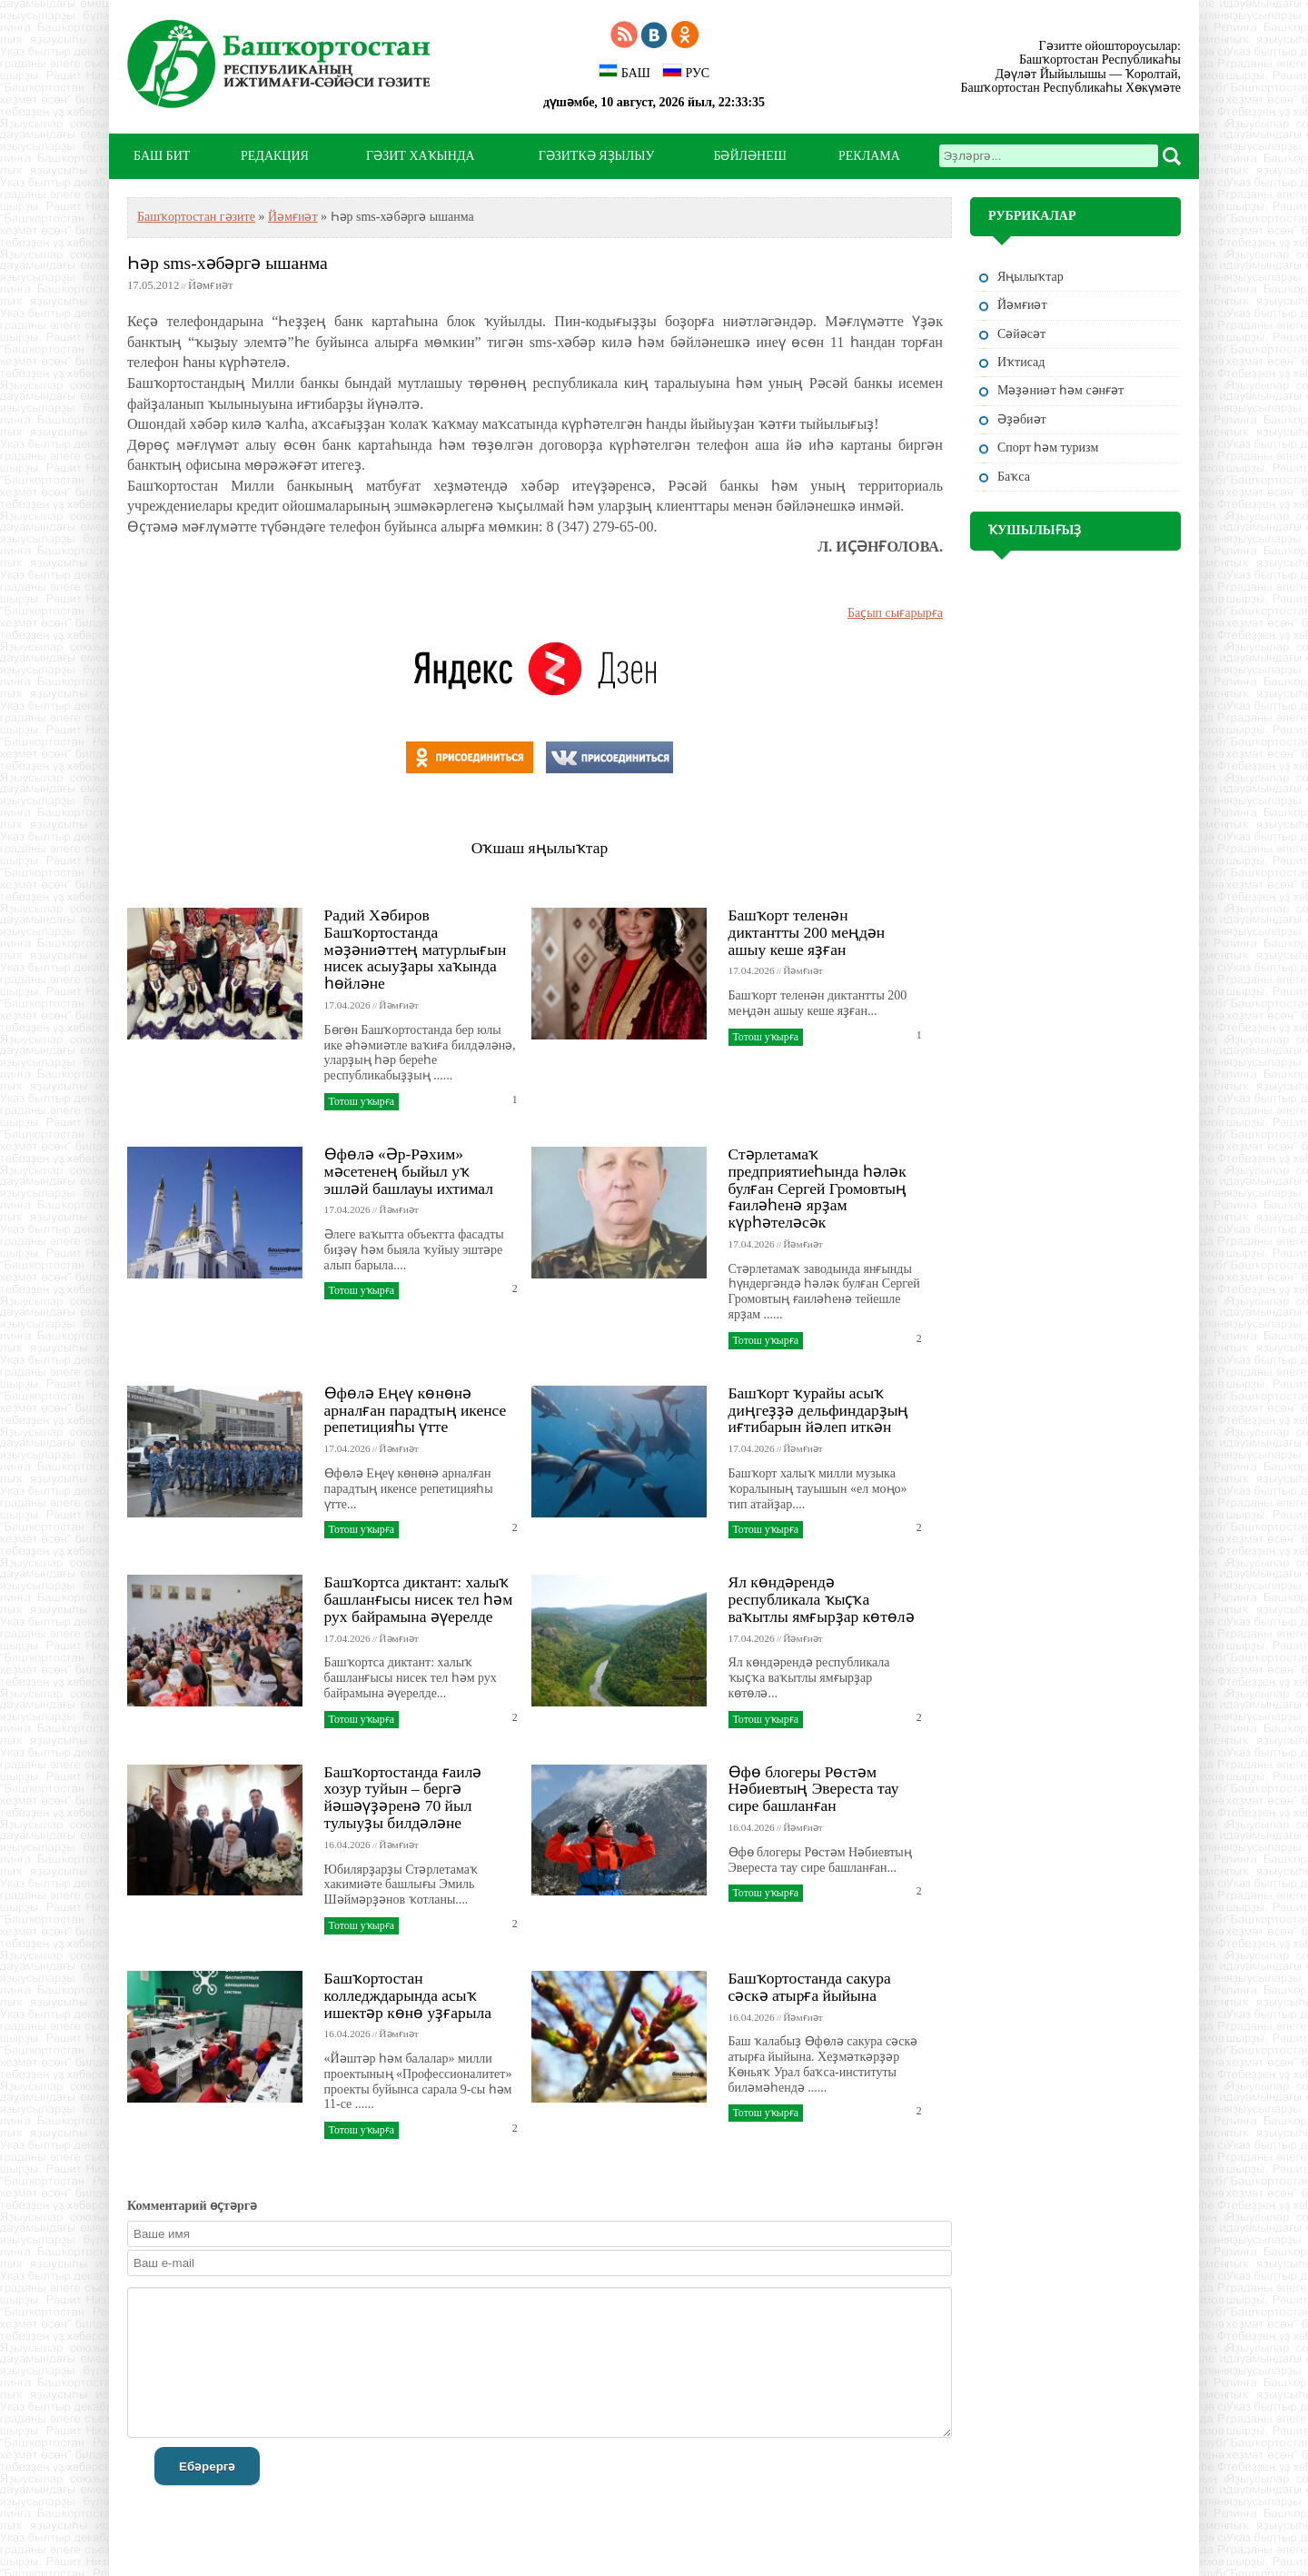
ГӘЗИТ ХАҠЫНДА (420, 156)
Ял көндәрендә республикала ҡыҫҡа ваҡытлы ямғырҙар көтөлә (821, 1599)
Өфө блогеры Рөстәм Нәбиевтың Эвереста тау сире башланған (813, 1789)
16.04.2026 (347, 1844)
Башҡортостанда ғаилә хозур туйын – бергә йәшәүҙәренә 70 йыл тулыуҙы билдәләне (403, 1797)
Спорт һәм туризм (1047, 447)
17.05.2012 (153, 285)
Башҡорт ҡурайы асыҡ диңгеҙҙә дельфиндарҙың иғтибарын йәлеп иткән (818, 1410)
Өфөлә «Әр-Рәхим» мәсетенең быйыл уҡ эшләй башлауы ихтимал (408, 1171)
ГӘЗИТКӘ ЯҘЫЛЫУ (597, 156)
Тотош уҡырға (361, 1101)
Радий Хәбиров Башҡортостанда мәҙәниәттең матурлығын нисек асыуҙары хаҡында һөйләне (415, 949)
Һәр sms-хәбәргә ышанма (227, 263)
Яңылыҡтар (1030, 276)
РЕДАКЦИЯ (275, 156)
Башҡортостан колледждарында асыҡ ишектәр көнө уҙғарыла (407, 1995)
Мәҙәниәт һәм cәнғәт (1060, 390)
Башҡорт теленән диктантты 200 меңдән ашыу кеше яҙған (807, 932)
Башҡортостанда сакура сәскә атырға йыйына (809, 1986)
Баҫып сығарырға (895, 613)
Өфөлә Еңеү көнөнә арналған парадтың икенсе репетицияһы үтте (415, 1410)
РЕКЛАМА (869, 156)
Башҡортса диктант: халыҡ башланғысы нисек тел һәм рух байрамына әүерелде (418, 1599)
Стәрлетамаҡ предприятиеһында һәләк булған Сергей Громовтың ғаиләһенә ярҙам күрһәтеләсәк (817, 1188)
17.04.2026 (347, 1005)
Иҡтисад (1021, 362)
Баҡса (1013, 476)
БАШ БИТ (162, 156)
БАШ (624, 72)
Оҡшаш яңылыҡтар (539, 848)
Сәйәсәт (1021, 334)
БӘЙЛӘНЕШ (749, 156)
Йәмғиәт (293, 217)
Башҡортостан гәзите (196, 217)
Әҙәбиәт (1021, 419)
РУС (685, 72)
